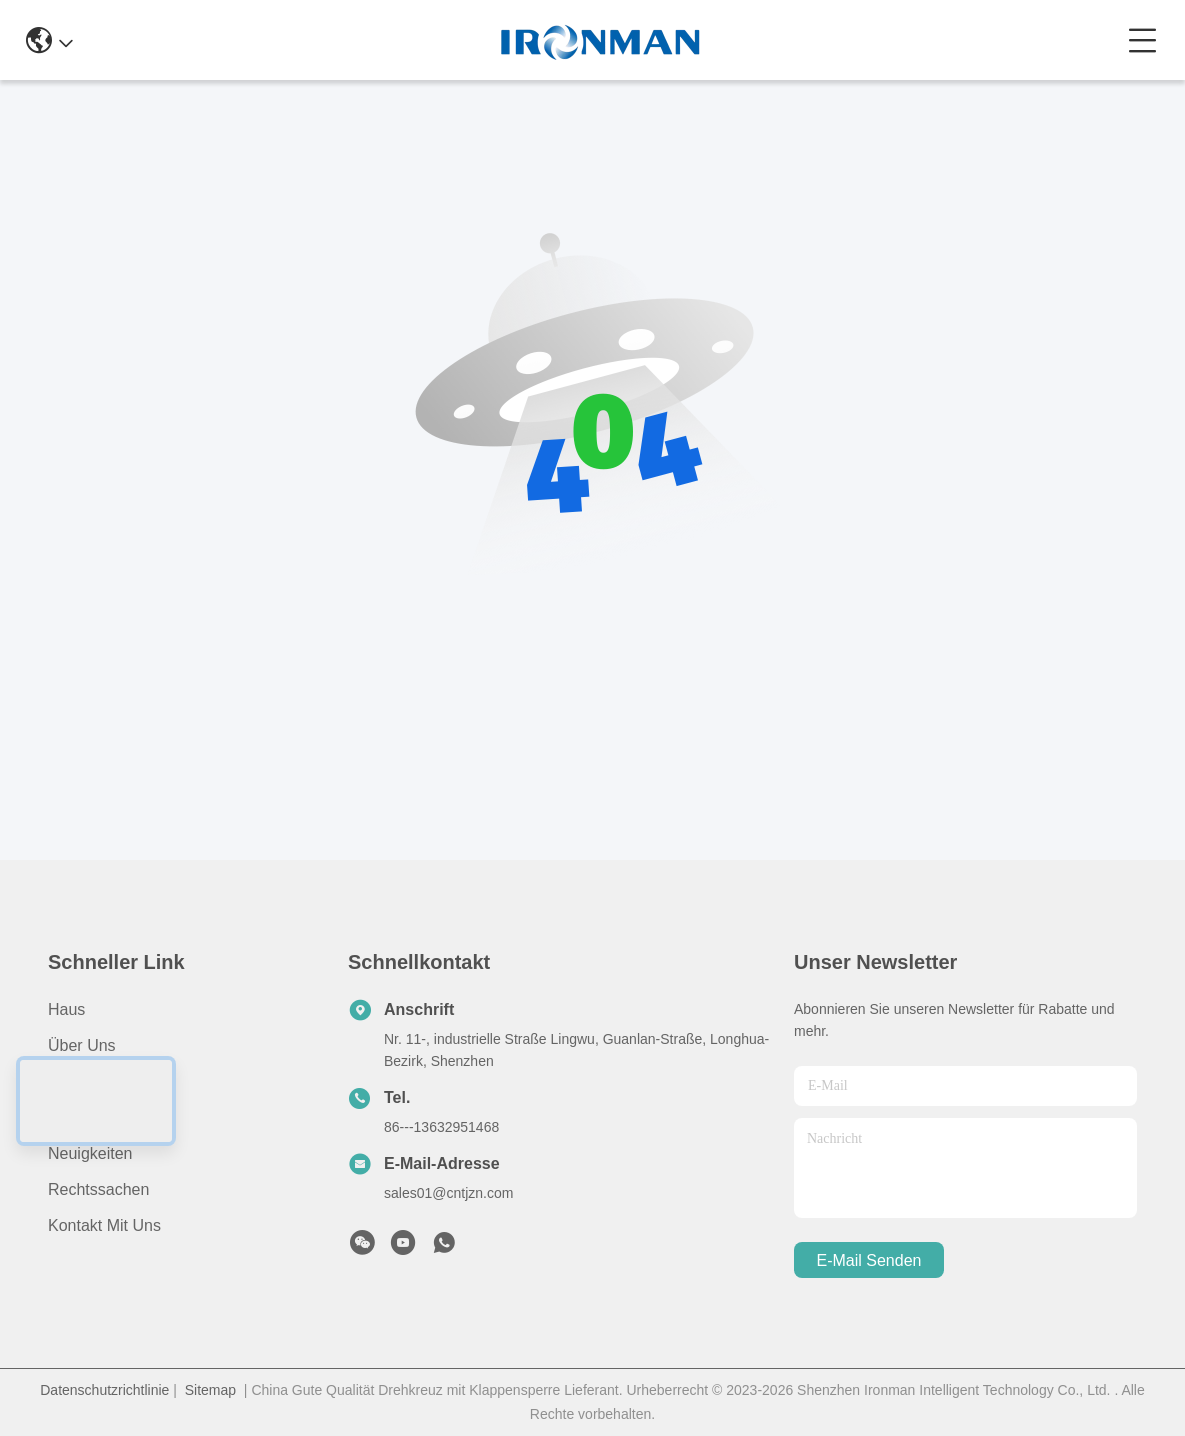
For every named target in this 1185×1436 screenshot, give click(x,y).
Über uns (82, 1045)
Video (68, 1117)
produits (77, 1081)
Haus (66, 1009)
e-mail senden (869, 1260)
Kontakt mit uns (104, 1225)
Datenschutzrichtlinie (104, 1390)
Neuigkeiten (90, 1153)
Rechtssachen (98, 1189)
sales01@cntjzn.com (448, 1193)
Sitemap (210, 1390)
